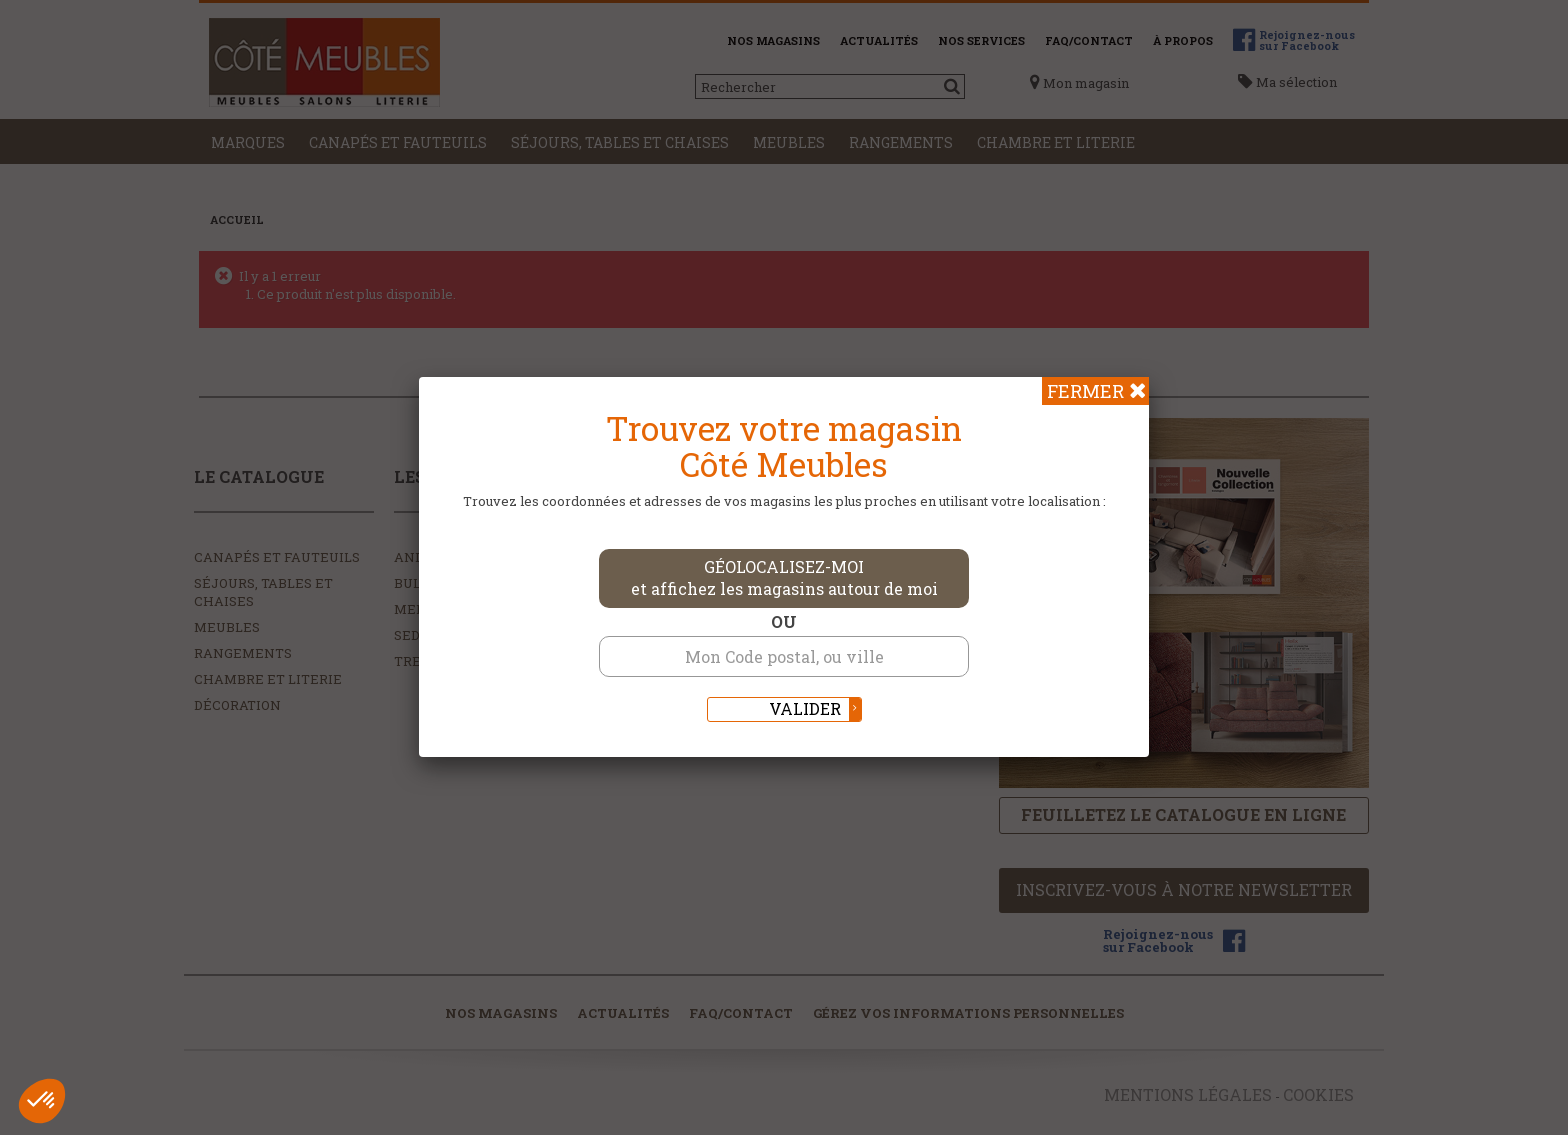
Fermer (1085, 391)
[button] (42, 1101)
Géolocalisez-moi (784, 578)
